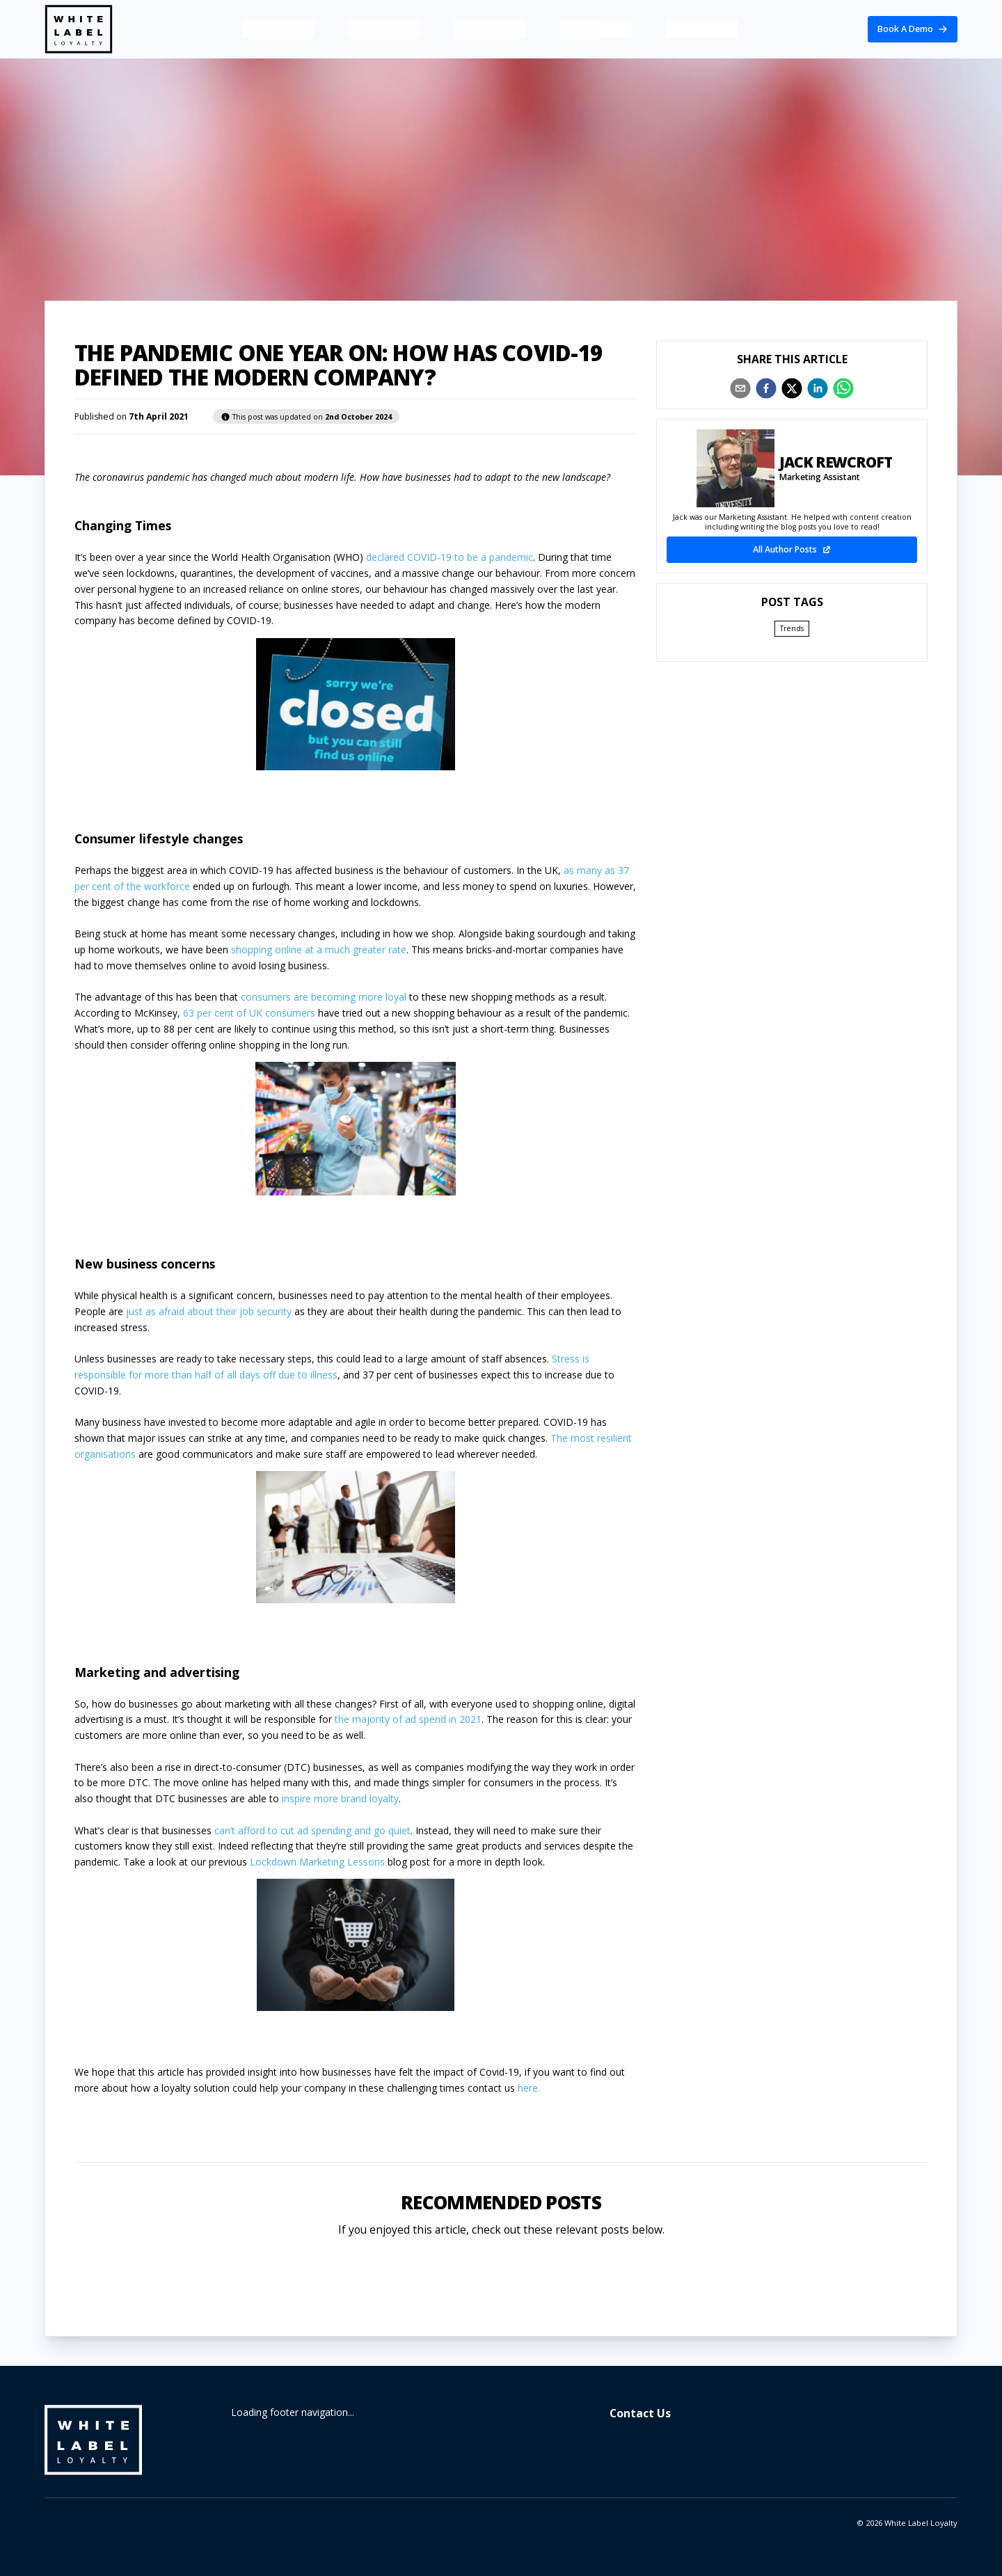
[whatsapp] (843, 388)
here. (529, 2087)
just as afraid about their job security (209, 1311)
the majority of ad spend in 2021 (408, 1719)
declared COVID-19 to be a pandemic (449, 557)
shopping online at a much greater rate (318, 949)
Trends (792, 628)
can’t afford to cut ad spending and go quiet (312, 1830)
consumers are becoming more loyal (325, 996)
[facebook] (766, 388)
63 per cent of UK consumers (249, 1012)
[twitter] (791, 388)
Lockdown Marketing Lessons (317, 1861)
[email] (740, 388)
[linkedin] (817, 388)
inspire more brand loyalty (340, 1798)
